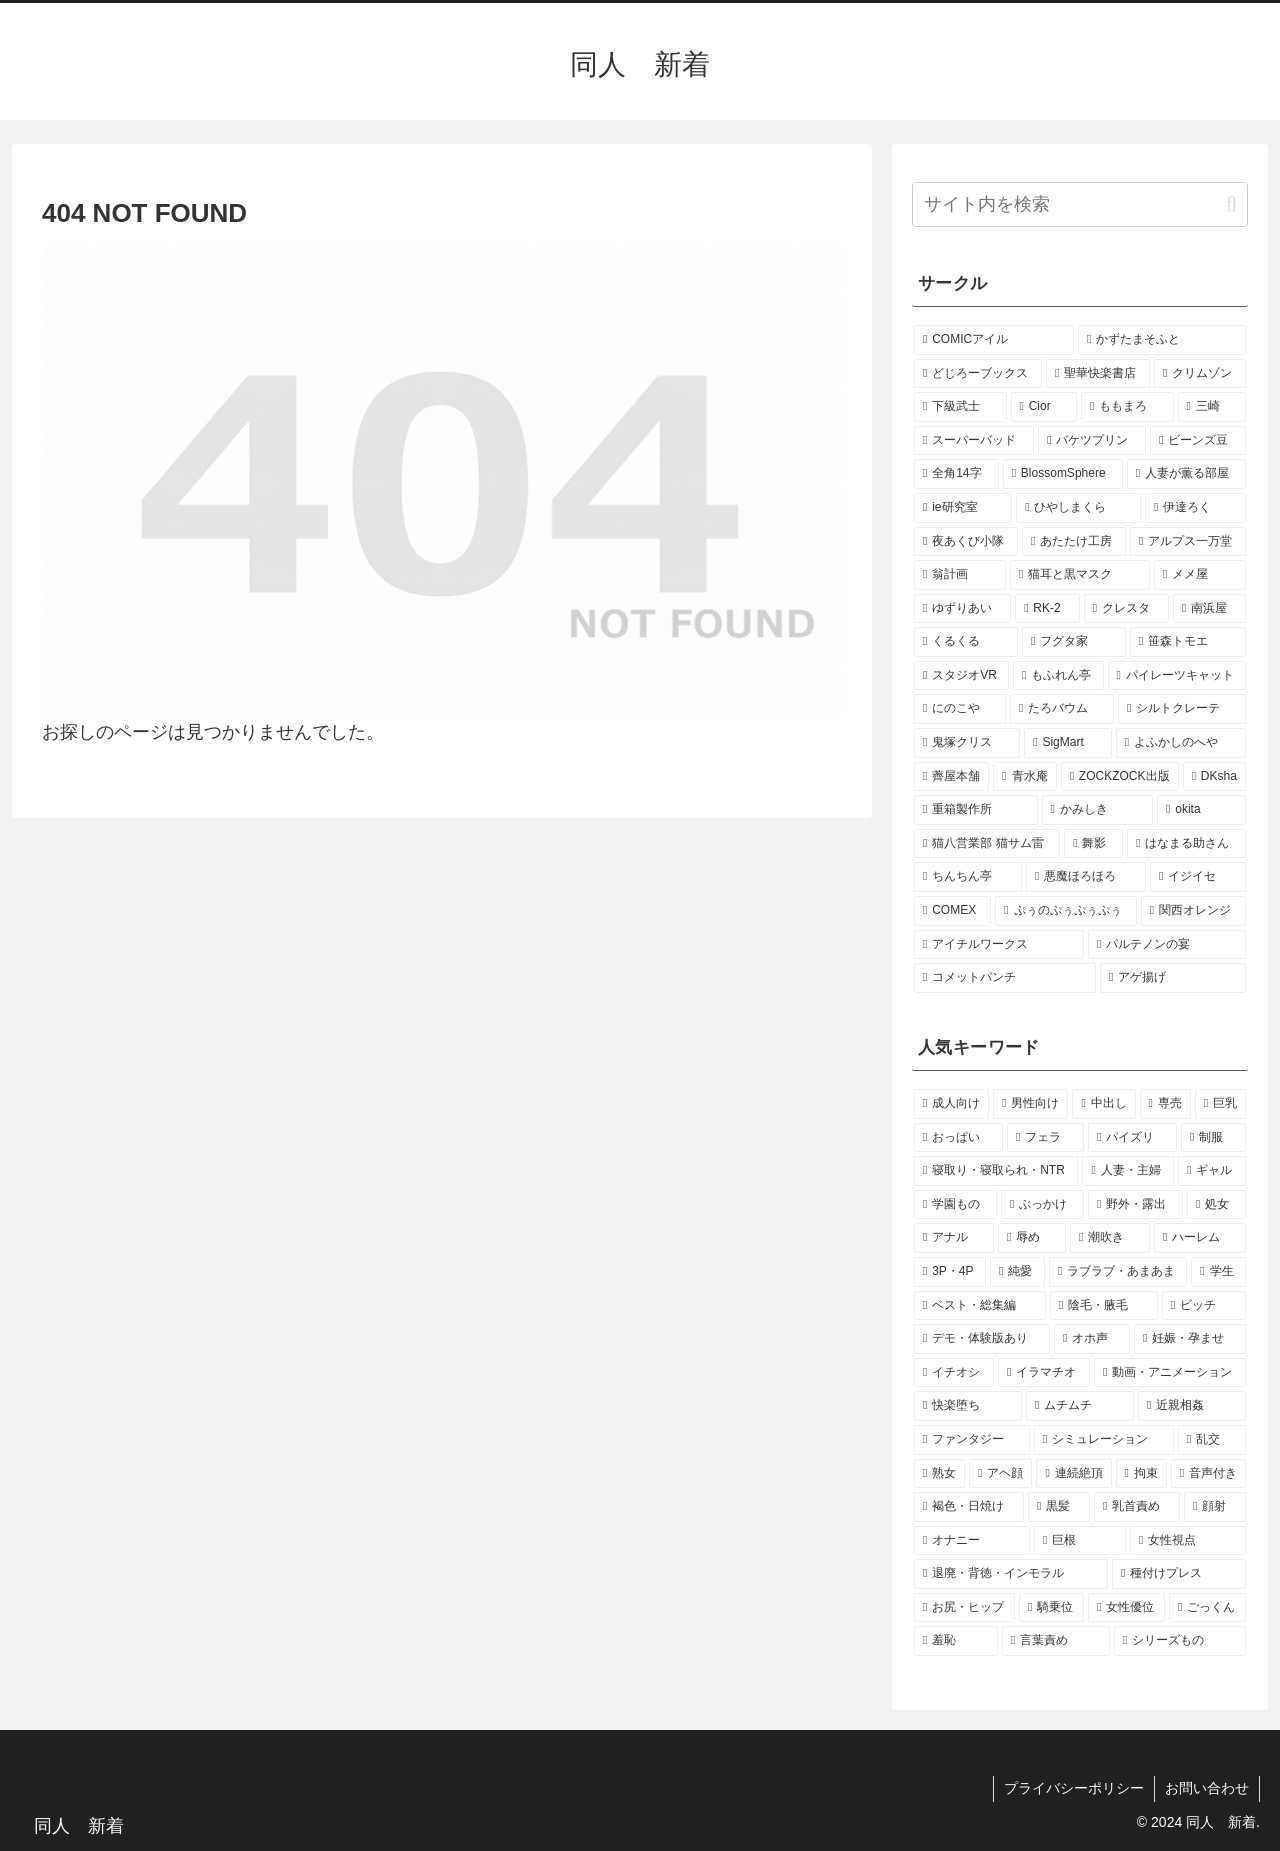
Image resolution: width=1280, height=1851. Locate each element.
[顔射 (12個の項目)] (1215, 1507)
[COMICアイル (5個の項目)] (994, 340)
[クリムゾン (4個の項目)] (1200, 374)
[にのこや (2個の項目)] (960, 709)
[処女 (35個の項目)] (1216, 1205)
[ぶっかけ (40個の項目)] (1042, 1205)
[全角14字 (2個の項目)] (956, 474)
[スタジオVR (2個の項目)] (961, 676)
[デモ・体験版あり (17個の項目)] (982, 1339)
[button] (1231, 204)
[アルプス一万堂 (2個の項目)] (1188, 542)
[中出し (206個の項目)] (1103, 1104)
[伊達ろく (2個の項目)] (1195, 508)
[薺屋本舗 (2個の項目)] (951, 777)
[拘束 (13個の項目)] (1141, 1474)
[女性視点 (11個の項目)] (1188, 1541)
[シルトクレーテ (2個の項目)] (1182, 709)
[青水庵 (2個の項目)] (1024, 777)
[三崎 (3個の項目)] (1212, 407)
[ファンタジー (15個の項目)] (972, 1440)
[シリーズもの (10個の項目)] (1180, 1641)
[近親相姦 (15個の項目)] (1192, 1406)
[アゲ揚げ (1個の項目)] (1173, 978)
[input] (1080, 204)
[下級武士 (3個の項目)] (960, 407)
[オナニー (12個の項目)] (972, 1541)
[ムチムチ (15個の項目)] (1080, 1406)
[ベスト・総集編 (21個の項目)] (980, 1306)
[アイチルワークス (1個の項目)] (999, 945)
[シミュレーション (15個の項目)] (1104, 1440)
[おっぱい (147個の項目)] (958, 1138)
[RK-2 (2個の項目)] (1047, 609)
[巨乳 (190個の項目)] (1220, 1104)
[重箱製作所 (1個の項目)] (976, 810)
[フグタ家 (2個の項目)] (1074, 642)
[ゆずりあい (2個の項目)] (962, 609)
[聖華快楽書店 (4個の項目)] (1098, 374)
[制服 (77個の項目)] (1213, 1138)
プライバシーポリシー (1074, 1788)
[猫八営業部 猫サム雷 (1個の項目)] (987, 844)
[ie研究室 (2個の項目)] (963, 508)
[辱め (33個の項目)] (1032, 1238)
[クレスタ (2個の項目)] (1126, 609)
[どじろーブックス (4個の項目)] (978, 374)
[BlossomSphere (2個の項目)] (1063, 474)
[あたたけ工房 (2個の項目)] (1074, 542)
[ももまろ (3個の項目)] (1127, 407)
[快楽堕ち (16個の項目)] (968, 1406)
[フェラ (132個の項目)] (1045, 1138)
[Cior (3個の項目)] (1044, 407)
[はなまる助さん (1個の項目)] (1186, 844)
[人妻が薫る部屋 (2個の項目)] (1186, 474)
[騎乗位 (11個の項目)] (1051, 1608)
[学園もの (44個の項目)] (955, 1205)
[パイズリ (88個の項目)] (1132, 1138)
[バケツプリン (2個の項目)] (1092, 441)
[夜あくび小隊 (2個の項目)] (966, 542)
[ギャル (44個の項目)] (1212, 1171)
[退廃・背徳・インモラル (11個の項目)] (1011, 1574)
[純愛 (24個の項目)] (1017, 1272)
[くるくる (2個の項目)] (966, 642)
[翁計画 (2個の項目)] (960, 575)
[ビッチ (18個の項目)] (1204, 1306)
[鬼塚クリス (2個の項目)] (967, 743)
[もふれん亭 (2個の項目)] (1058, 676)
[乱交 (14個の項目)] (1212, 1440)
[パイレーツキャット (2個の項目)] (1177, 676)
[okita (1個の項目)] (1201, 810)
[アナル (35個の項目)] (954, 1238)
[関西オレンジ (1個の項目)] (1193, 911)
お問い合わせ (1207, 1788)
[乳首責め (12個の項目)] (1137, 1507)
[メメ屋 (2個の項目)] (1200, 575)
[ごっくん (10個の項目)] (1207, 1608)
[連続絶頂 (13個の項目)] (1073, 1474)
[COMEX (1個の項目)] (952, 911)
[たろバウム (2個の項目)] (1062, 709)
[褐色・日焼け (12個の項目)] (969, 1507)
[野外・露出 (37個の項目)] (1135, 1205)
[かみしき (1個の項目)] (1098, 810)
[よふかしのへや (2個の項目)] (1181, 743)
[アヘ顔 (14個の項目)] (1000, 1474)
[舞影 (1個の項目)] (1093, 844)
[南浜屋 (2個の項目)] (1209, 609)
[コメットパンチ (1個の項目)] (1005, 978)
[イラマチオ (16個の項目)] (1044, 1373)
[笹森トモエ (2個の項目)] (1188, 642)
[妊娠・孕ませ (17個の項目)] (1190, 1339)
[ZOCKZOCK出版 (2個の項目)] (1120, 777)
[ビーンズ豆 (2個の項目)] (1198, 441)
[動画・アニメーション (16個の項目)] (1170, 1373)
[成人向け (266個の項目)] (951, 1104)
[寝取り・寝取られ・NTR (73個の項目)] (996, 1171)
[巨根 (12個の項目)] (1080, 1541)
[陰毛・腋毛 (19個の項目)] (1104, 1306)
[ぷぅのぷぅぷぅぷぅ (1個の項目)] (1065, 911)
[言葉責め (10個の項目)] (1056, 1641)
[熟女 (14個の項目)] (939, 1474)
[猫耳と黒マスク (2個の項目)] (1080, 575)
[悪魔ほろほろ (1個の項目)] (1086, 877)
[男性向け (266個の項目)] (1030, 1104)
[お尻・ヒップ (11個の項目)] (964, 1608)
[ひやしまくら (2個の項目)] (1078, 508)
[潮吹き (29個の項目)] (1110, 1238)
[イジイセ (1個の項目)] (1198, 877)
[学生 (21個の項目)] (1218, 1272)
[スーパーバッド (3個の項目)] (974, 441)
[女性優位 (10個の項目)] (1126, 1608)
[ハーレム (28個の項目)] (1200, 1238)
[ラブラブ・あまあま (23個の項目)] (1118, 1272)
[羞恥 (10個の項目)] (956, 1641)
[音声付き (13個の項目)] (1208, 1474)
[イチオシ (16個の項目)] (954, 1373)
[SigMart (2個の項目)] (1068, 743)
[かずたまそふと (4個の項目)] (1162, 340)
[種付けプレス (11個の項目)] (1179, 1574)
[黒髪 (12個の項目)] (1059, 1507)
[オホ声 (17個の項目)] (1092, 1339)
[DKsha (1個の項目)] (1214, 777)
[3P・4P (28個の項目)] (950, 1272)
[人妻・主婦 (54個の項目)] (1128, 1171)
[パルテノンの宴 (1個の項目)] (1167, 945)
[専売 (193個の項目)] (1165, 1104)
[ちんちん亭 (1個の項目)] (968, 877)
